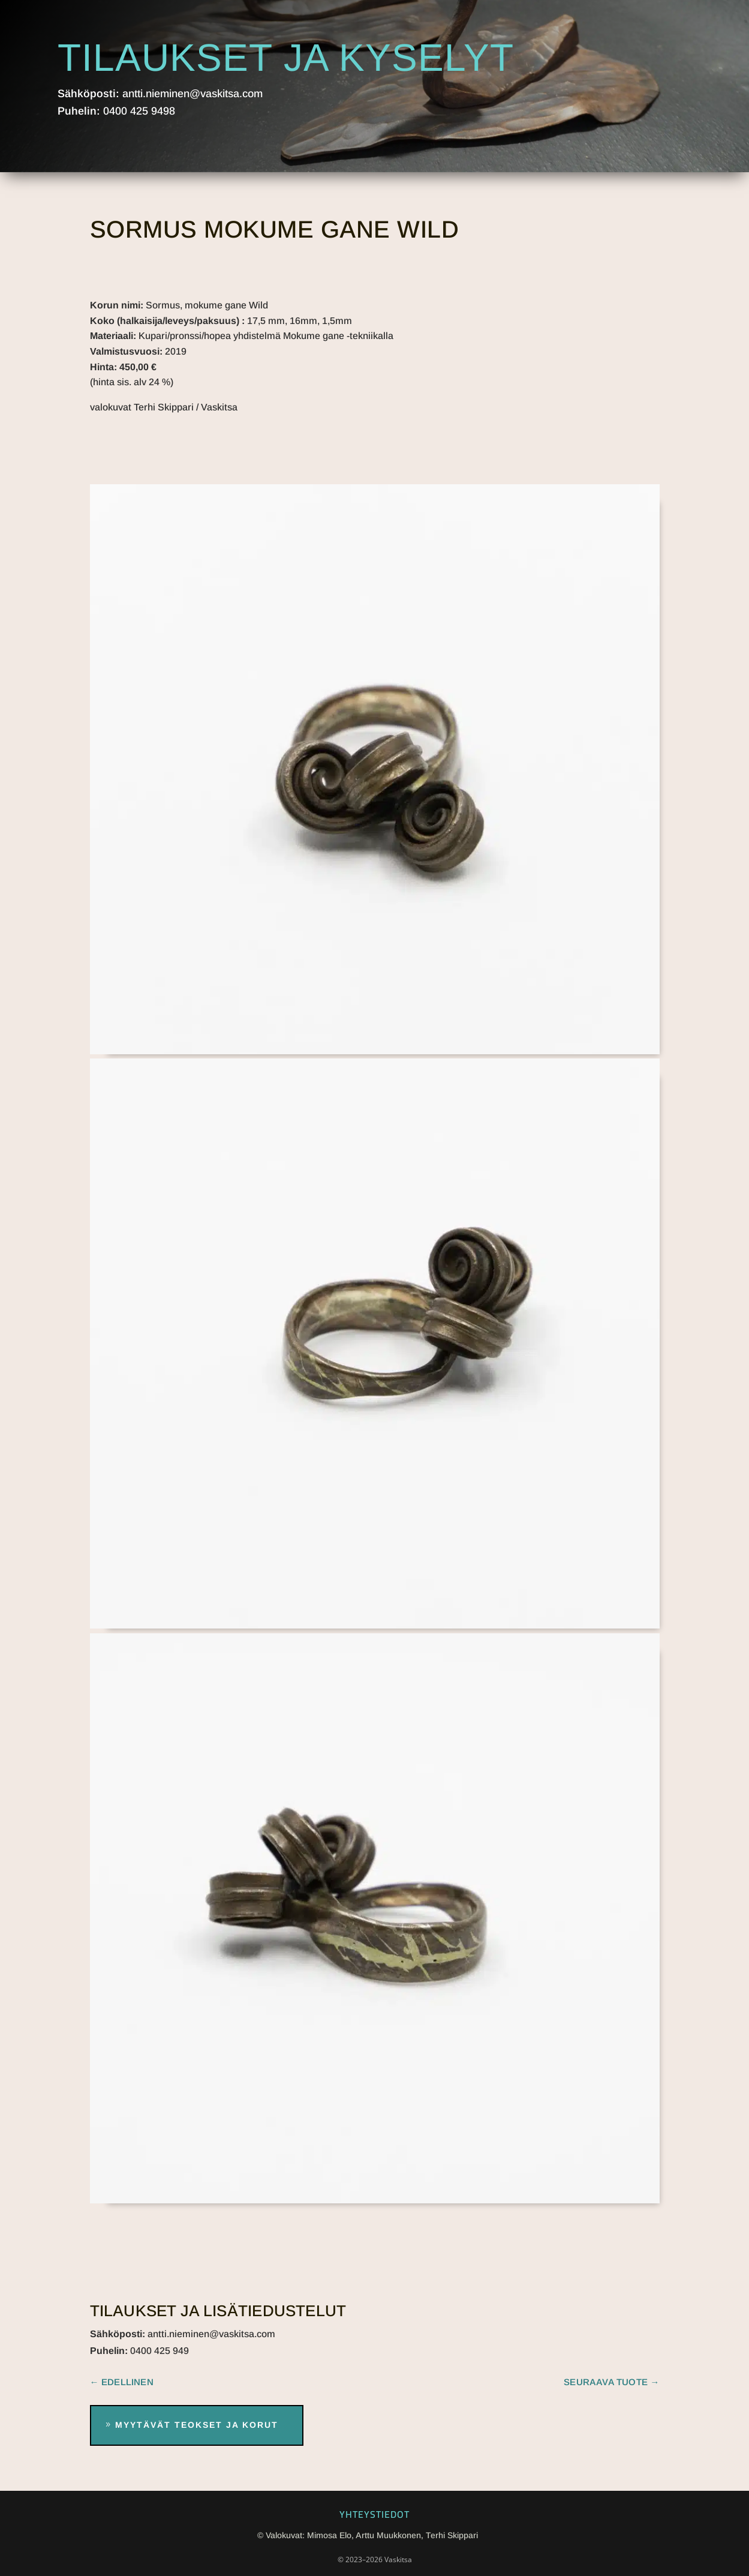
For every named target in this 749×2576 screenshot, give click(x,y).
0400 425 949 (159, 2351)
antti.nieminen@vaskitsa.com (192, 94)
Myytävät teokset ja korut (196, 2425)
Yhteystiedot (374, 2514)
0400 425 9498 (139, 111)
